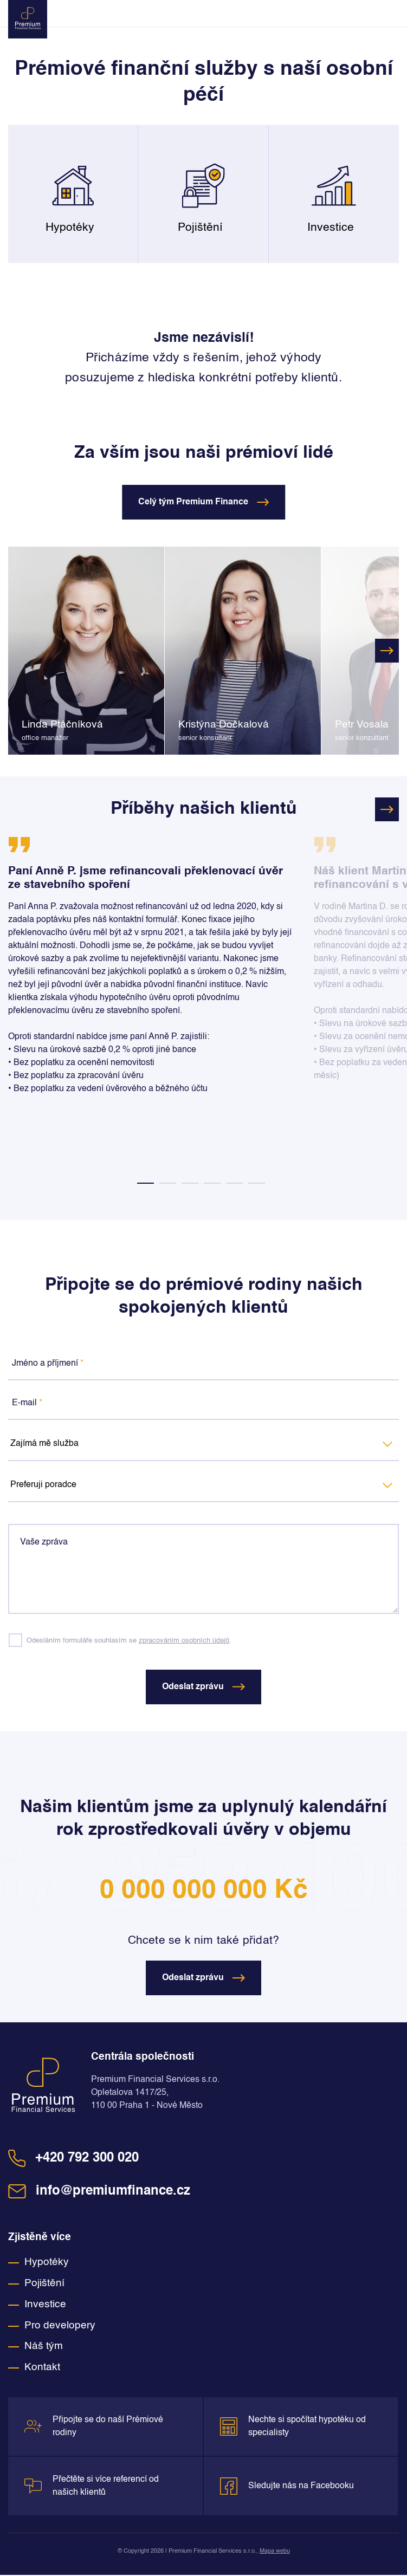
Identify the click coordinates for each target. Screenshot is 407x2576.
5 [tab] (234, 1183)
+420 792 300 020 (73, 2159)
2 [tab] (167, 1183)
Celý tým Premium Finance (203, 502)
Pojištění (44, 2284)
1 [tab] (145, 1183)
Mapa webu (275, 2552)
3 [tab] (190, 1183)
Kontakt (42, 2369)
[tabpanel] (153, 973)
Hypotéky (46, 2264)
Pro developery (59, 2326)
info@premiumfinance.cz (99, 2192)
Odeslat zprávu (203, 1688)
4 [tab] (212, 1183)
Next (387, 651)
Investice (45, 2305)
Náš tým (43, 2348)
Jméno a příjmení (47, 1363)
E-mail (27, 1403)
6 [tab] (256, 1183)
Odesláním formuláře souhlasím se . (129, 1640)
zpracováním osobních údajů (184, 1640)
